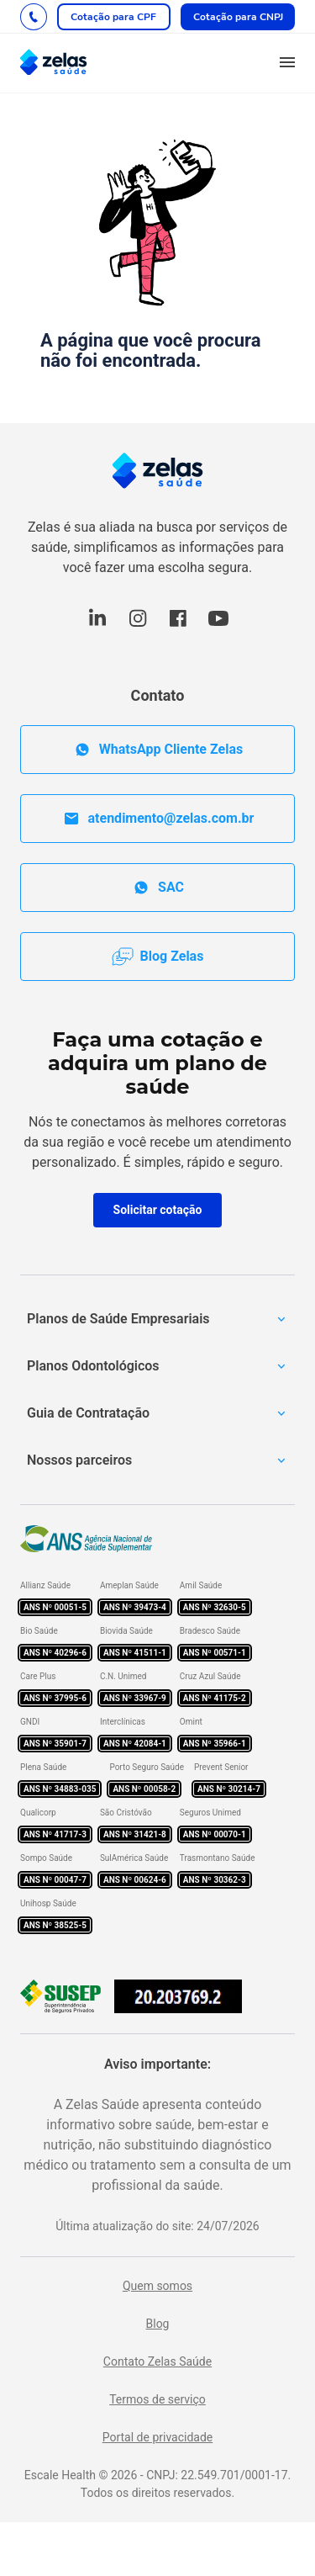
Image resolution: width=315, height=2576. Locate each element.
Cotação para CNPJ (238, 17)
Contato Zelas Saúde (157, 2361)
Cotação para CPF (113, 17)
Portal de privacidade (157, 2437)
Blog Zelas (158, 956)
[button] (287, 63)
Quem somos (157, 2285)
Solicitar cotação (157, 1209)
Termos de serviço (157, 2399)
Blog (158, 2323)
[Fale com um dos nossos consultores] (33, 16)
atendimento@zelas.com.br (158, 818)
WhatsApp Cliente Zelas (157, 749)
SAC (157, 887)
